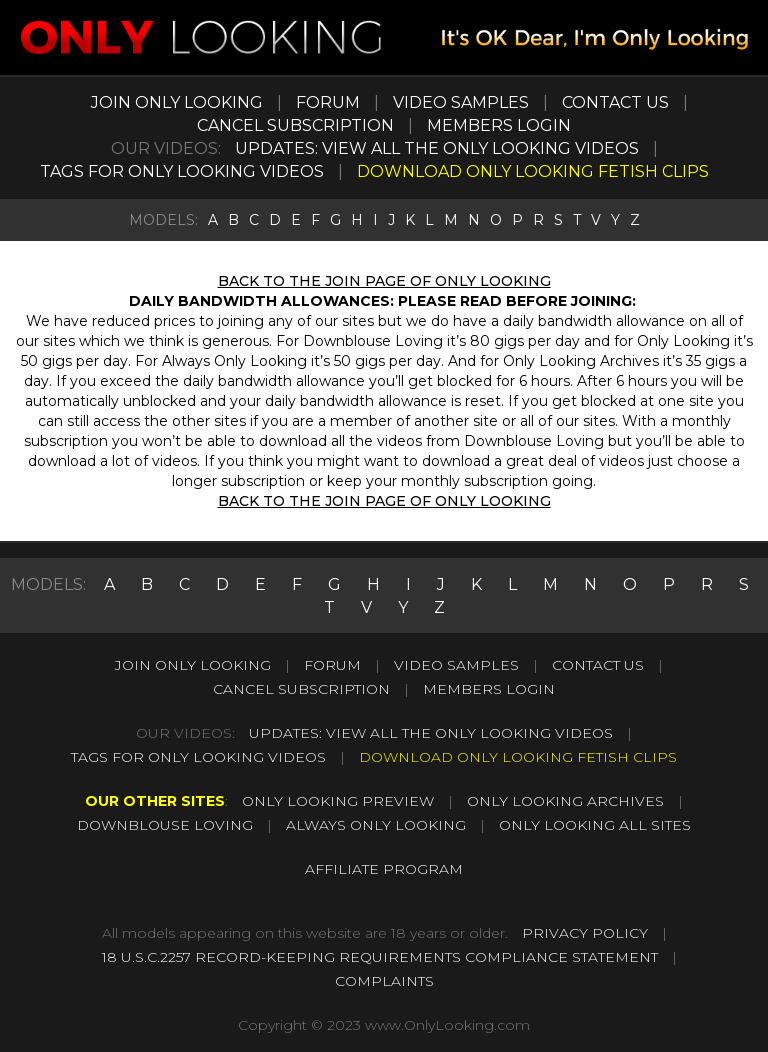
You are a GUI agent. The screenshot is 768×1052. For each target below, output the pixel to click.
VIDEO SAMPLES (461, 102)
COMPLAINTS (384, 981)
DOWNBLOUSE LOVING (165, 825)
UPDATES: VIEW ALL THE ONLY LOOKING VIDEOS (437, 148)
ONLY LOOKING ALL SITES (595, 825)
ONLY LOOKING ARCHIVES (565, 801)
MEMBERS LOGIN (499, 125)
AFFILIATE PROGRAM (384, 869)
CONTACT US (615, 102)
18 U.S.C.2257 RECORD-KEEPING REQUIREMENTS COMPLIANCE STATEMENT (380, 957)
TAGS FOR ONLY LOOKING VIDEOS (182, 171)
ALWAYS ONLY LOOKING (376, 825)
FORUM (328, 102)
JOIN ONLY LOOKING (177, 102)
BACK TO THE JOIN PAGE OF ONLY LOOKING (384, 281)
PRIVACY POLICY (585, 933)
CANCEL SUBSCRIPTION (295, 125)
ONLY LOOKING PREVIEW (338, 801)
